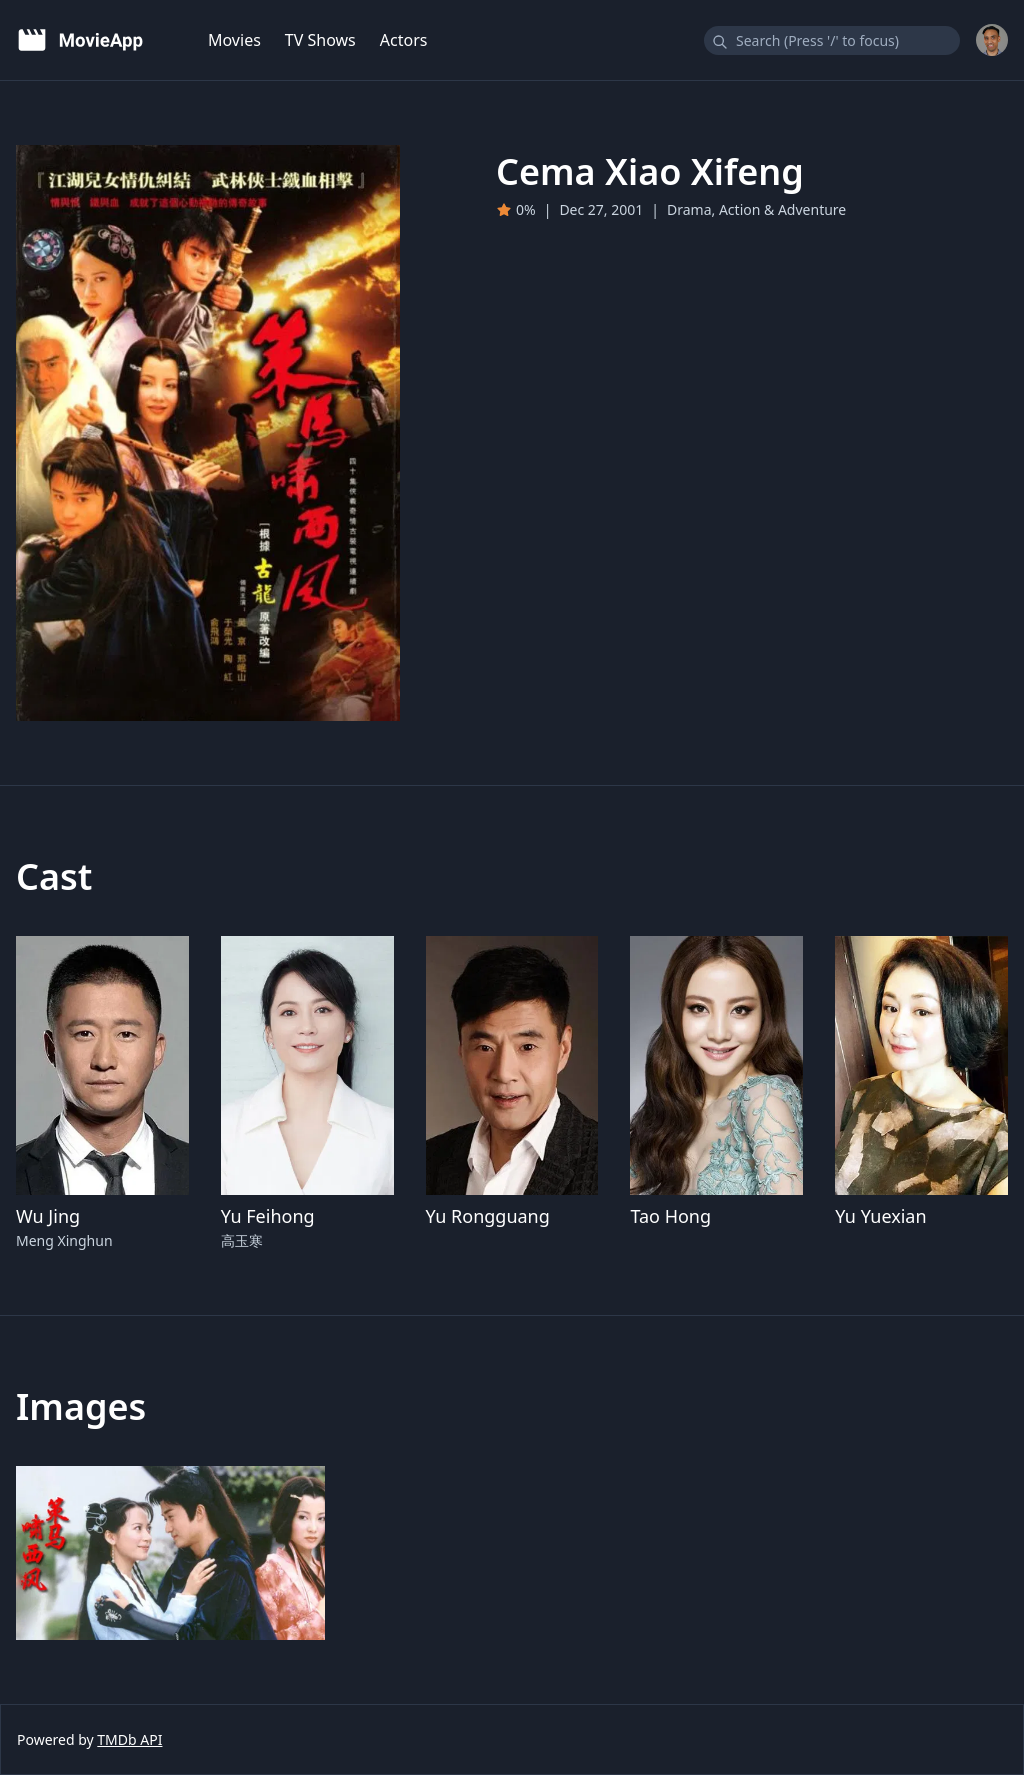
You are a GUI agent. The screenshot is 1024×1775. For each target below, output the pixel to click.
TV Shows (320, 40)
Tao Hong (670, 1216)
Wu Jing (48, 1216)
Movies (234, 40)
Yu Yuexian (880, 1216)
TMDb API (129, 1739)
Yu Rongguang (488, 1216)
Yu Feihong (268, 1216)
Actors (404, 40)
